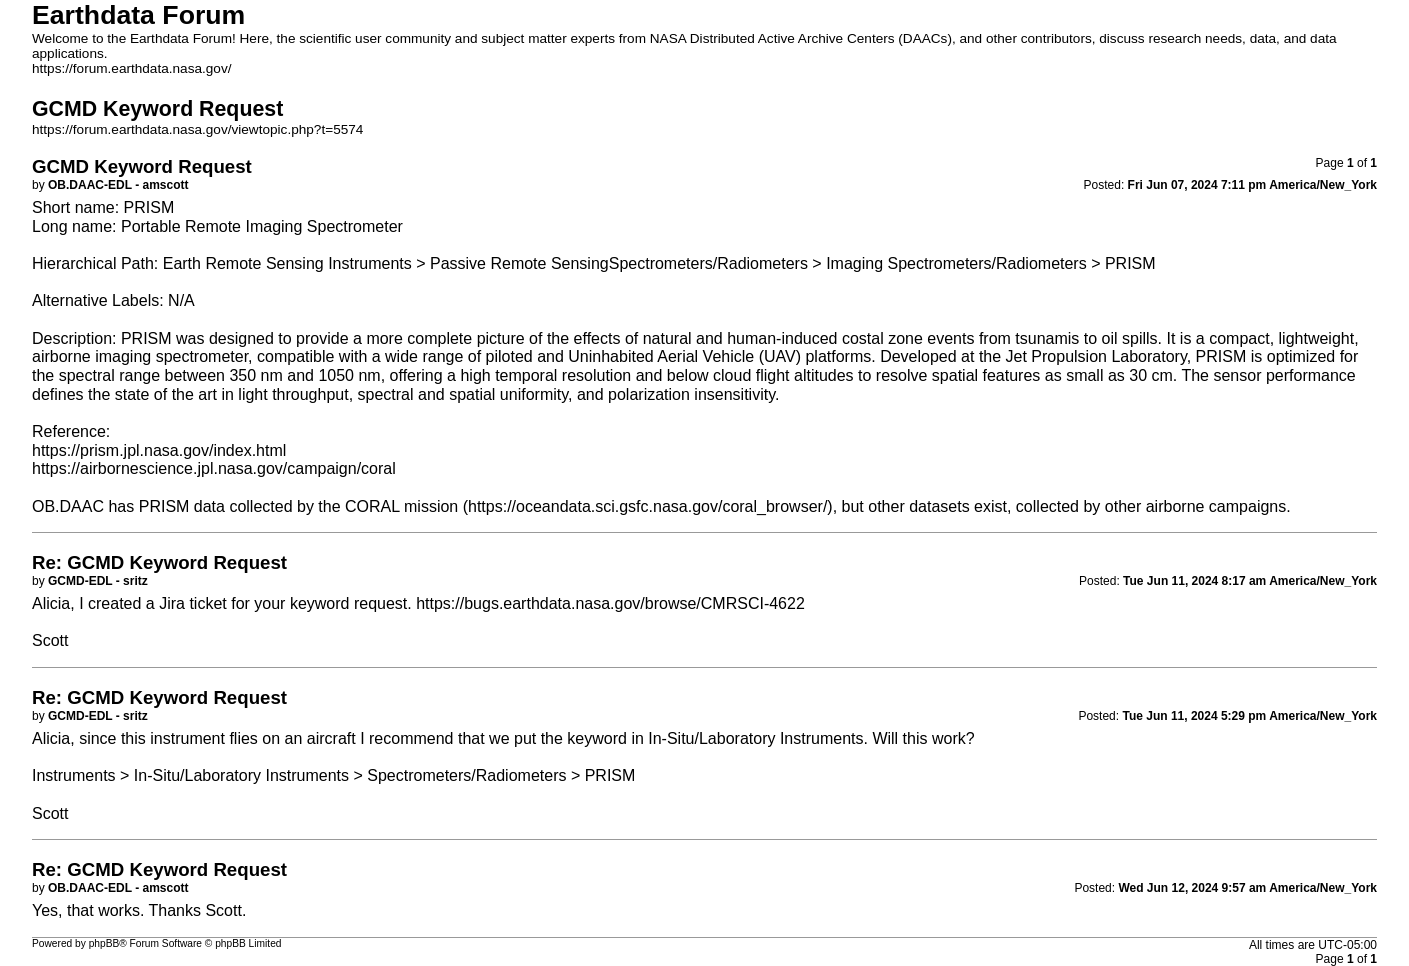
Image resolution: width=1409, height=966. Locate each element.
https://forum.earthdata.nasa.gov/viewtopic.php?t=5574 (197, 129)
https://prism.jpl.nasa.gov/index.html (159, 450)
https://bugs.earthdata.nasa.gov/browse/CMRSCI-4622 (610, 603)
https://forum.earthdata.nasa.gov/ (132, 68)
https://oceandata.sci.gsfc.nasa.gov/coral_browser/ (647, 506)
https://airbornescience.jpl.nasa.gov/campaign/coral (214, 468)
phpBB (104, 943)
